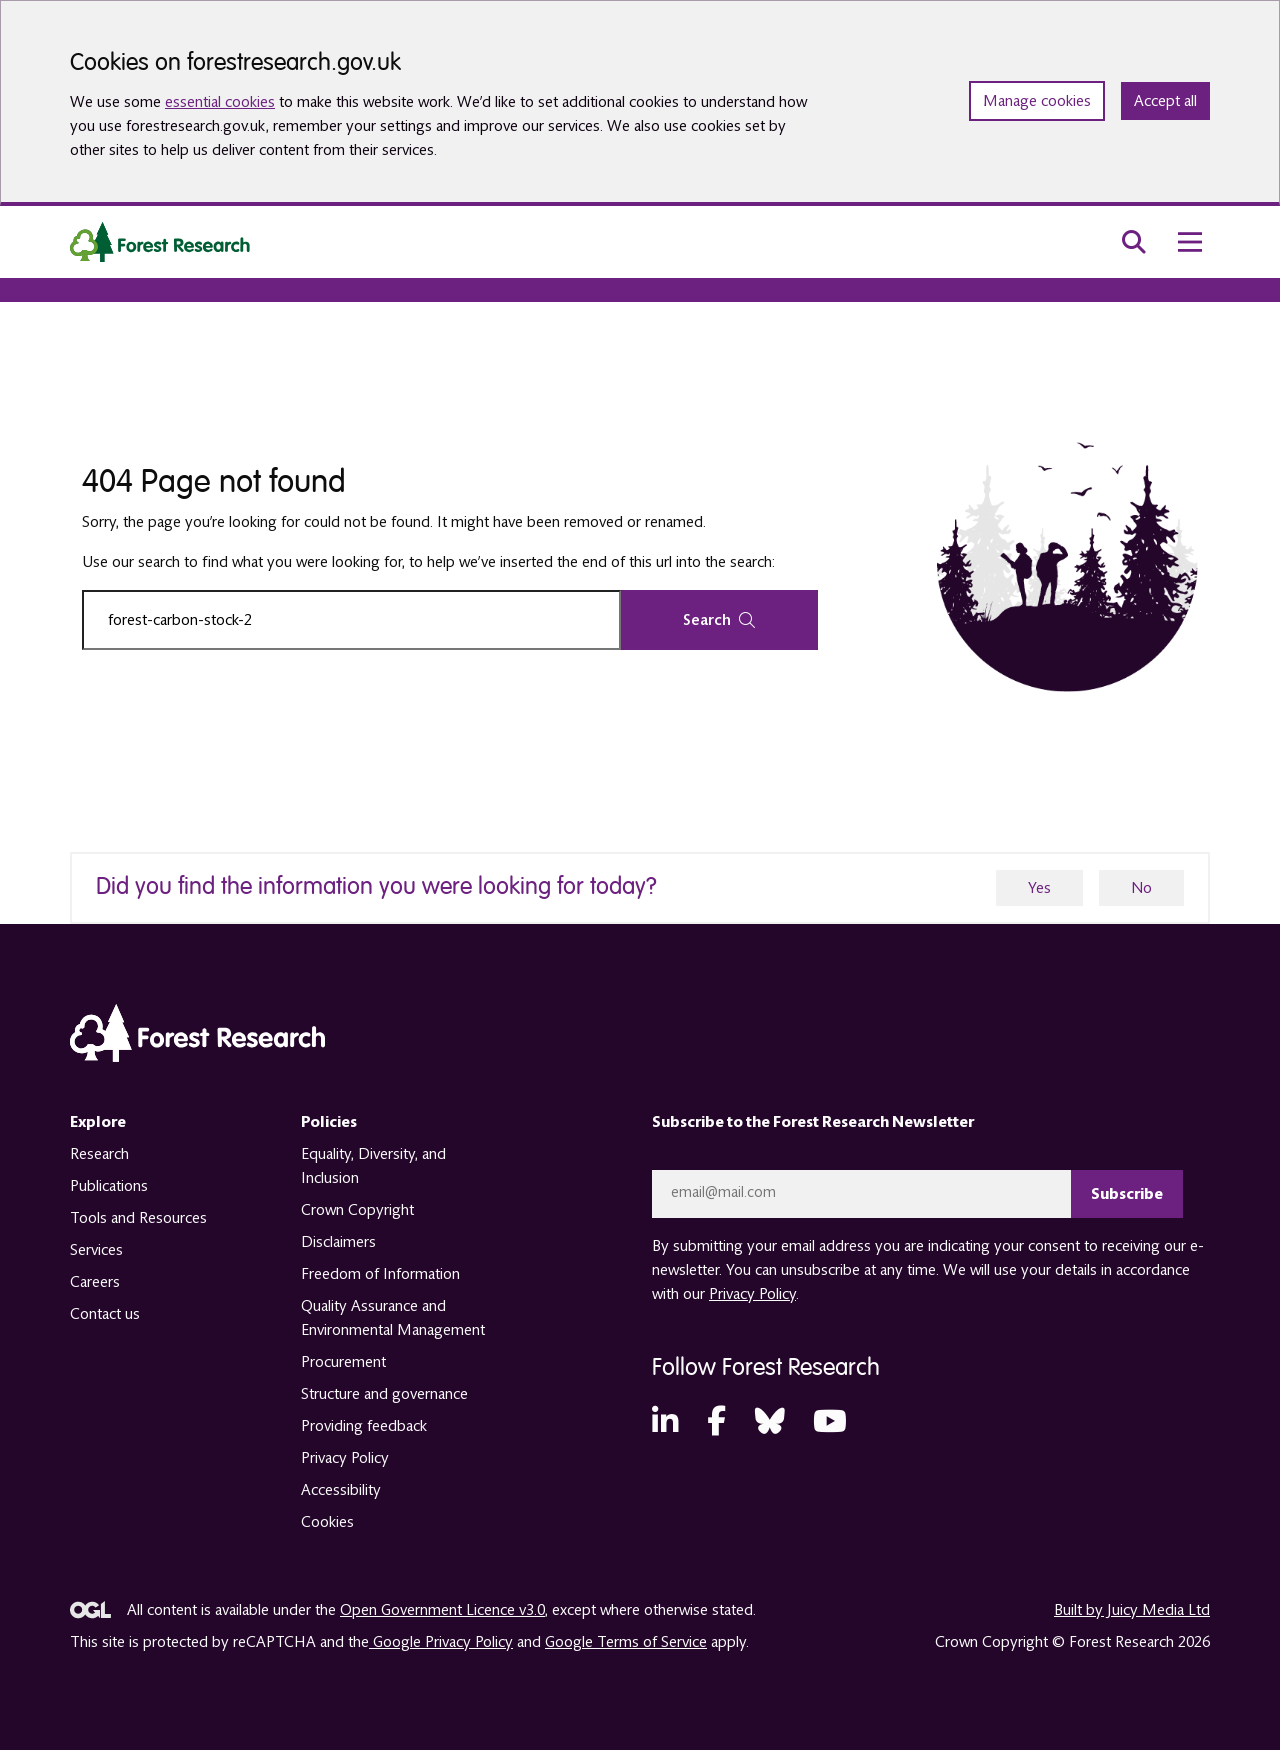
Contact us (105, 1314)
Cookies (327, 1522)
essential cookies (220, 102)
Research (99, 1154)
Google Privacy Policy (441, 1642)
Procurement (343, 1362)
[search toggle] (1134, 242)
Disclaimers (338, 1242)
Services (96, 1250)
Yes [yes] (1039, 888)
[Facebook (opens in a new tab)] (716, 1422)
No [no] (1141, 888)
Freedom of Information (380, 1274)
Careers (95, 1282)
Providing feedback (364, 1426)
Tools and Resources (138, 1218)
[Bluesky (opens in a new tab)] (770, 1422)
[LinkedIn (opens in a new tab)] (665, 1422)
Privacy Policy (345, 1458)
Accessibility (341, 1490)
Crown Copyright (357, 1210)
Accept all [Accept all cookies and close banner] (1165, 101)
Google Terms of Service (626, 1642)
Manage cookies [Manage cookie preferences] (1037, 101)
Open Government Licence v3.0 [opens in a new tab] (442, 1610)
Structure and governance (384, 1394)
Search (719, 620)
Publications (109, 1186)
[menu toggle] (1190, 242)
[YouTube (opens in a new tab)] (830, 1422)
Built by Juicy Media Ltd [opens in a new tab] (1132, 1610)
